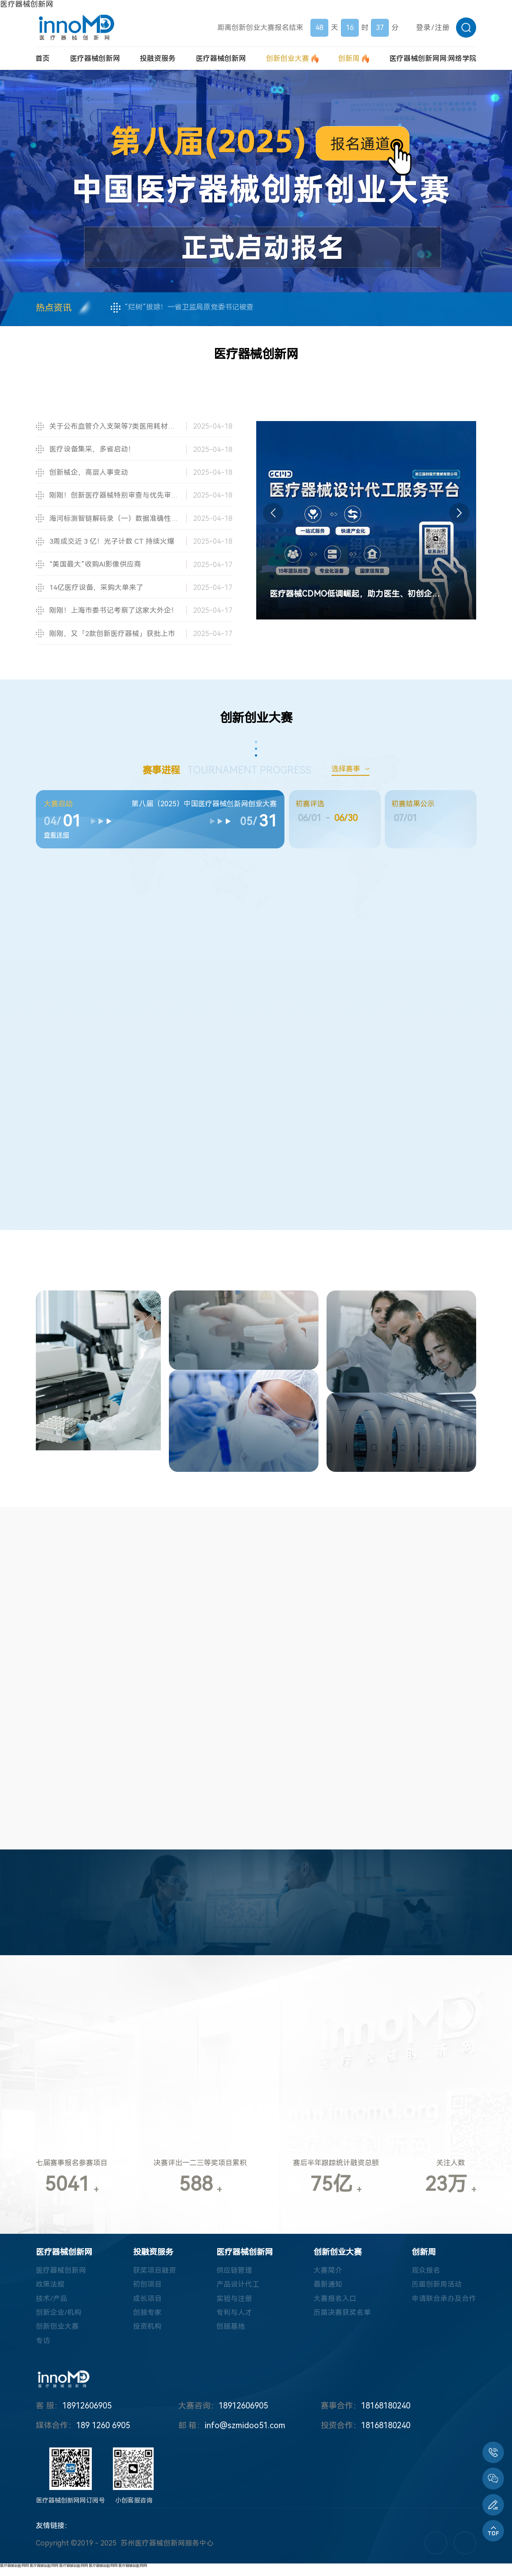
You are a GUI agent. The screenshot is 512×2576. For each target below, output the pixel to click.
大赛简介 (328, 2276)
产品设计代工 (237, 2291)
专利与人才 (234, 2319)
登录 (423, 27)
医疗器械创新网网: (433, 58)
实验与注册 (234, 2305)
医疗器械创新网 (26, 4)
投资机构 (147, 2334)
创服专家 (147, 2319)
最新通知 (328, 2291)
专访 (43, 2348)
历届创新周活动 (437, 2291)
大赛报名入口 (335, 2305)
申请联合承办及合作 (444, 2305)
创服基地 (230, 2334)
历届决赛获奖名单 (342, 2319)
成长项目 (147, 2305)
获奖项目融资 (154, 2276)
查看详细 (56, 837)
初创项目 (147, 2291)
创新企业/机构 (59, 2319)
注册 (442, 27)
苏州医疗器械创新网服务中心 (167, 2551)
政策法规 (50, 2291)
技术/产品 (51, 2305)
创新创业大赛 (57, 2334)
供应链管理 (234, 2276)
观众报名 (426, 2276)
